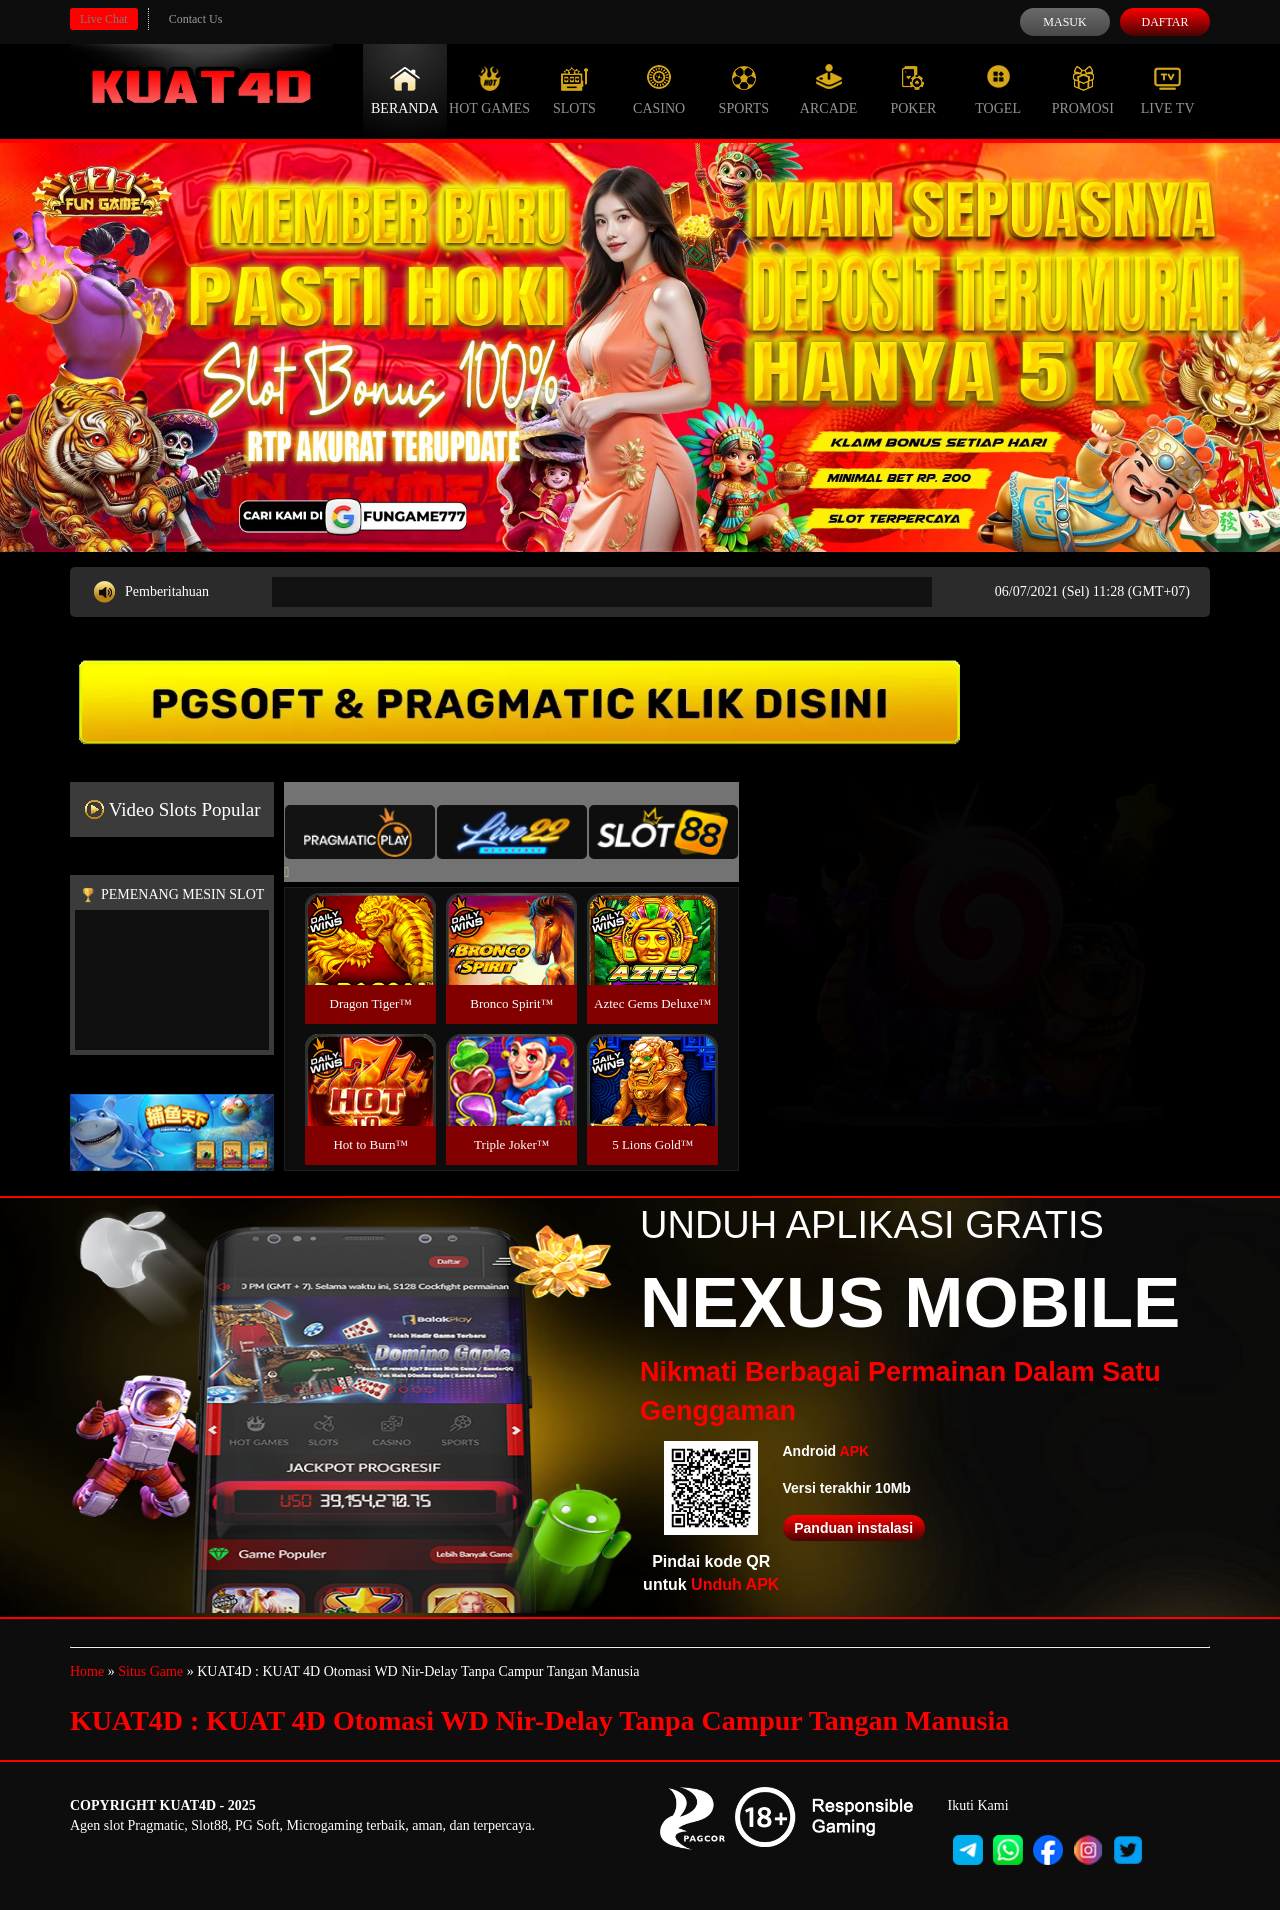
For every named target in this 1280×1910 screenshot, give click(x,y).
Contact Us (196, 19)
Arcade (829, 90)
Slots (574, 90)
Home (87, 1671)
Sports (744, 90)
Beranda (405, 90)
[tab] (360, 832)
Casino (659, 90)
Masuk (1064, 22)
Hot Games (489, 90)
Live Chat (104, 19)
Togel (998, 90)
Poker (913, 90)
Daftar (1164, 22)
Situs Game (150, 1671)
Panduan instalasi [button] (853, 1528)
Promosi (1083, 90)
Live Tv (1168, 90)
